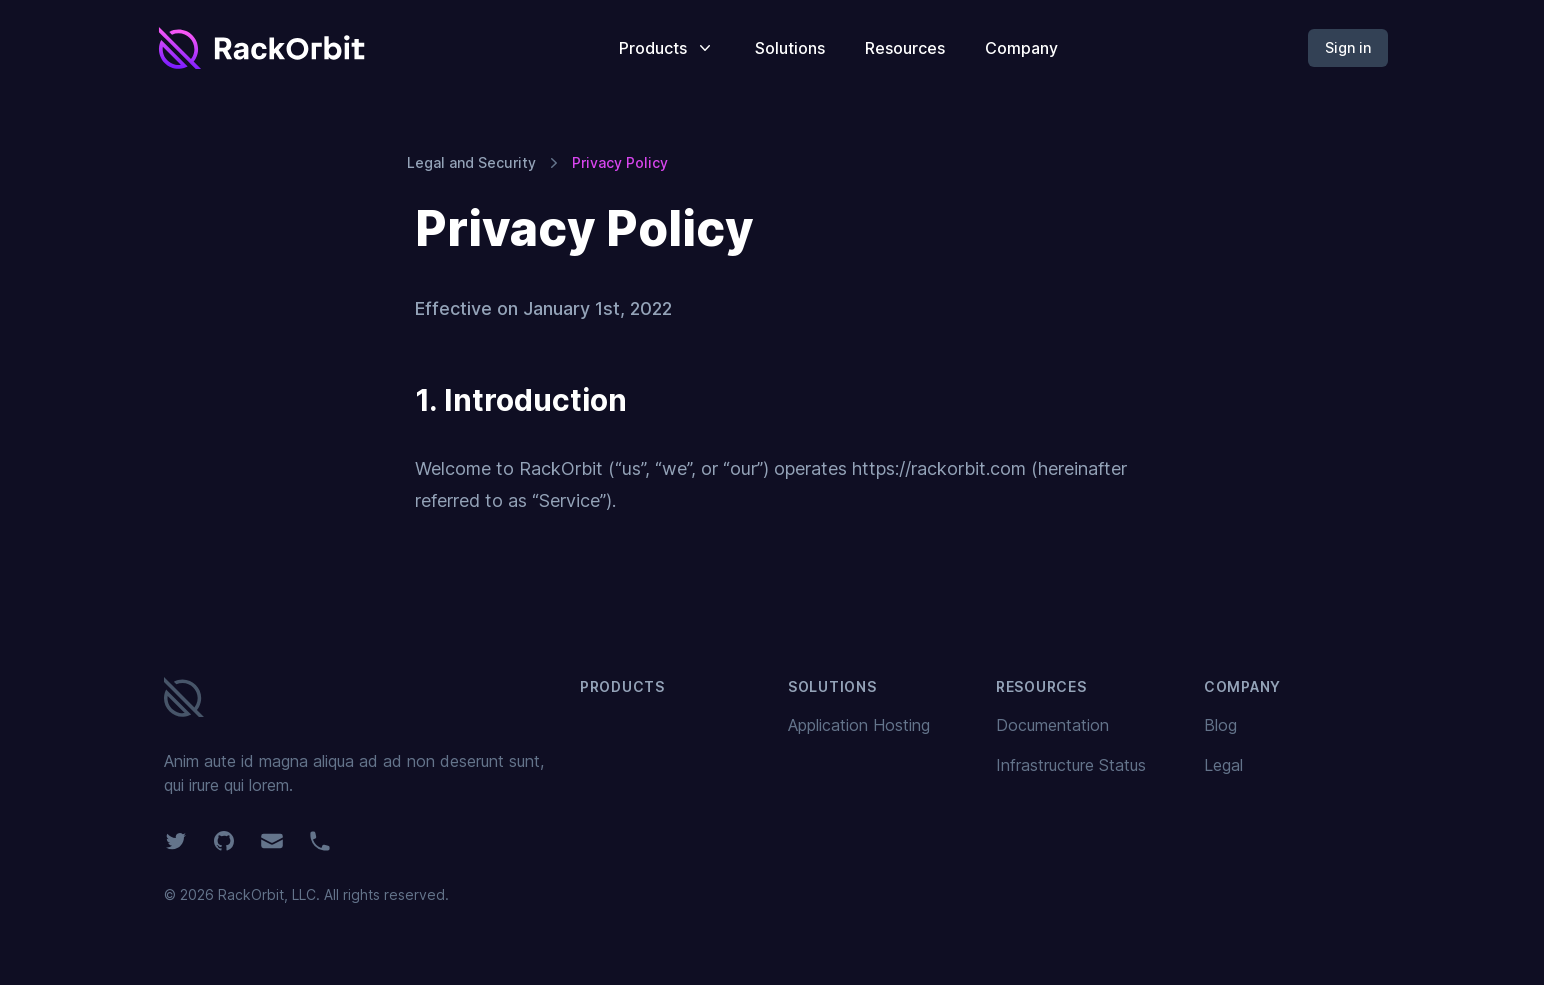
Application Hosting (859, 725)
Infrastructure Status (1071, 765)
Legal (1223, 765)
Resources (905, 48)
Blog (1220, 725)
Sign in (1348, 47)
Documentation (1052, 725)
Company (1021, 48)
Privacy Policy (620, 162)
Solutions (790, 48)
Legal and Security (471, 162)
